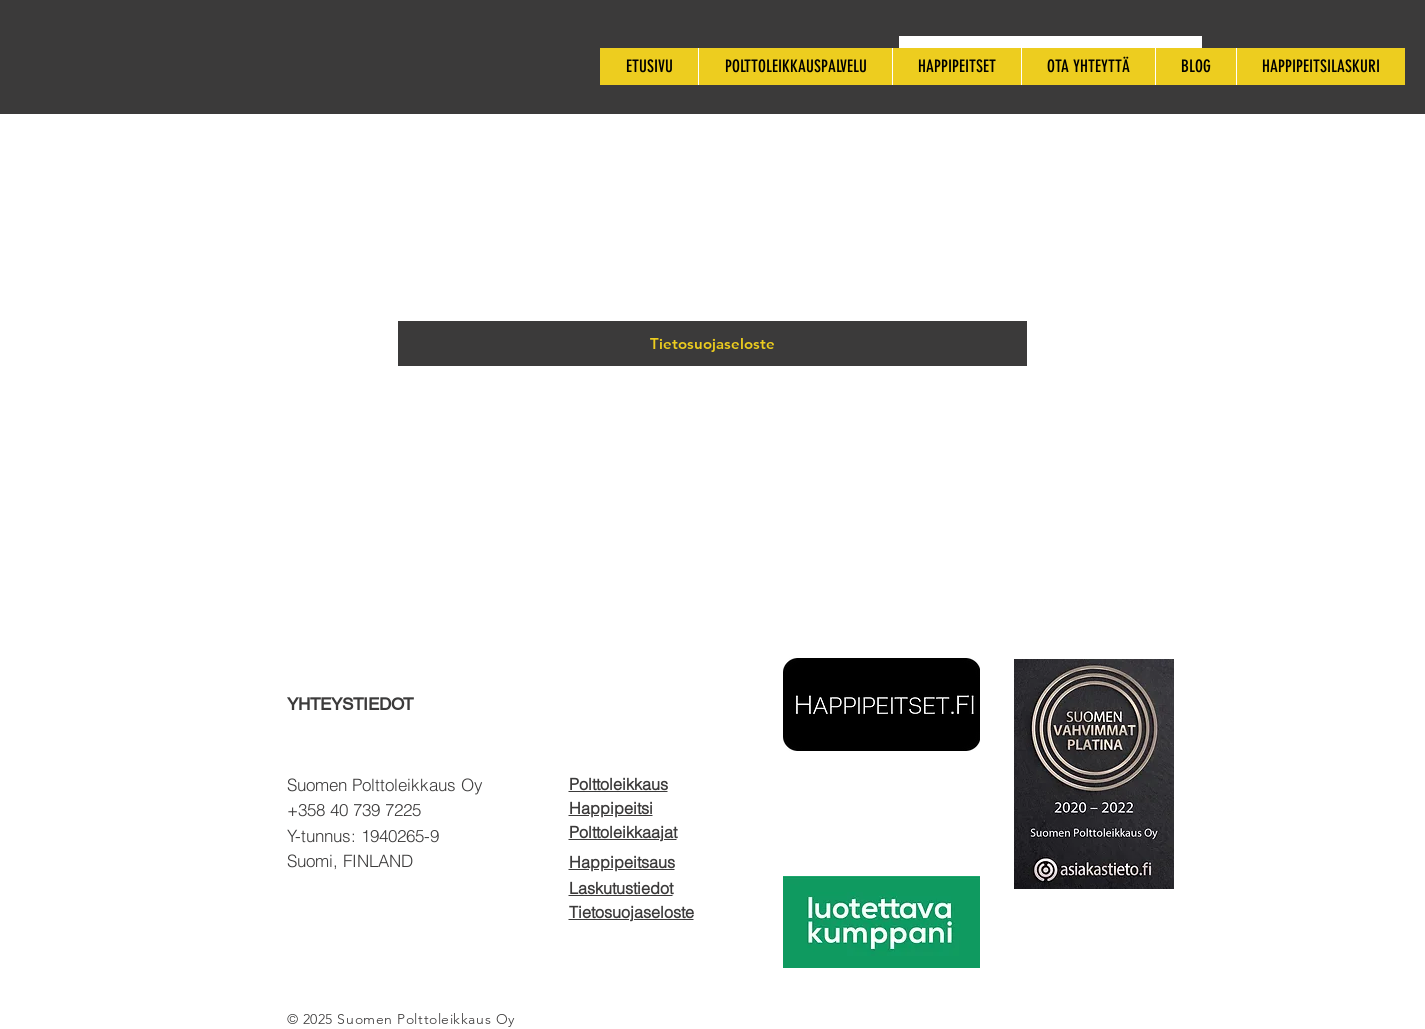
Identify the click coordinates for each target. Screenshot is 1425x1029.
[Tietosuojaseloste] (712, 343)
